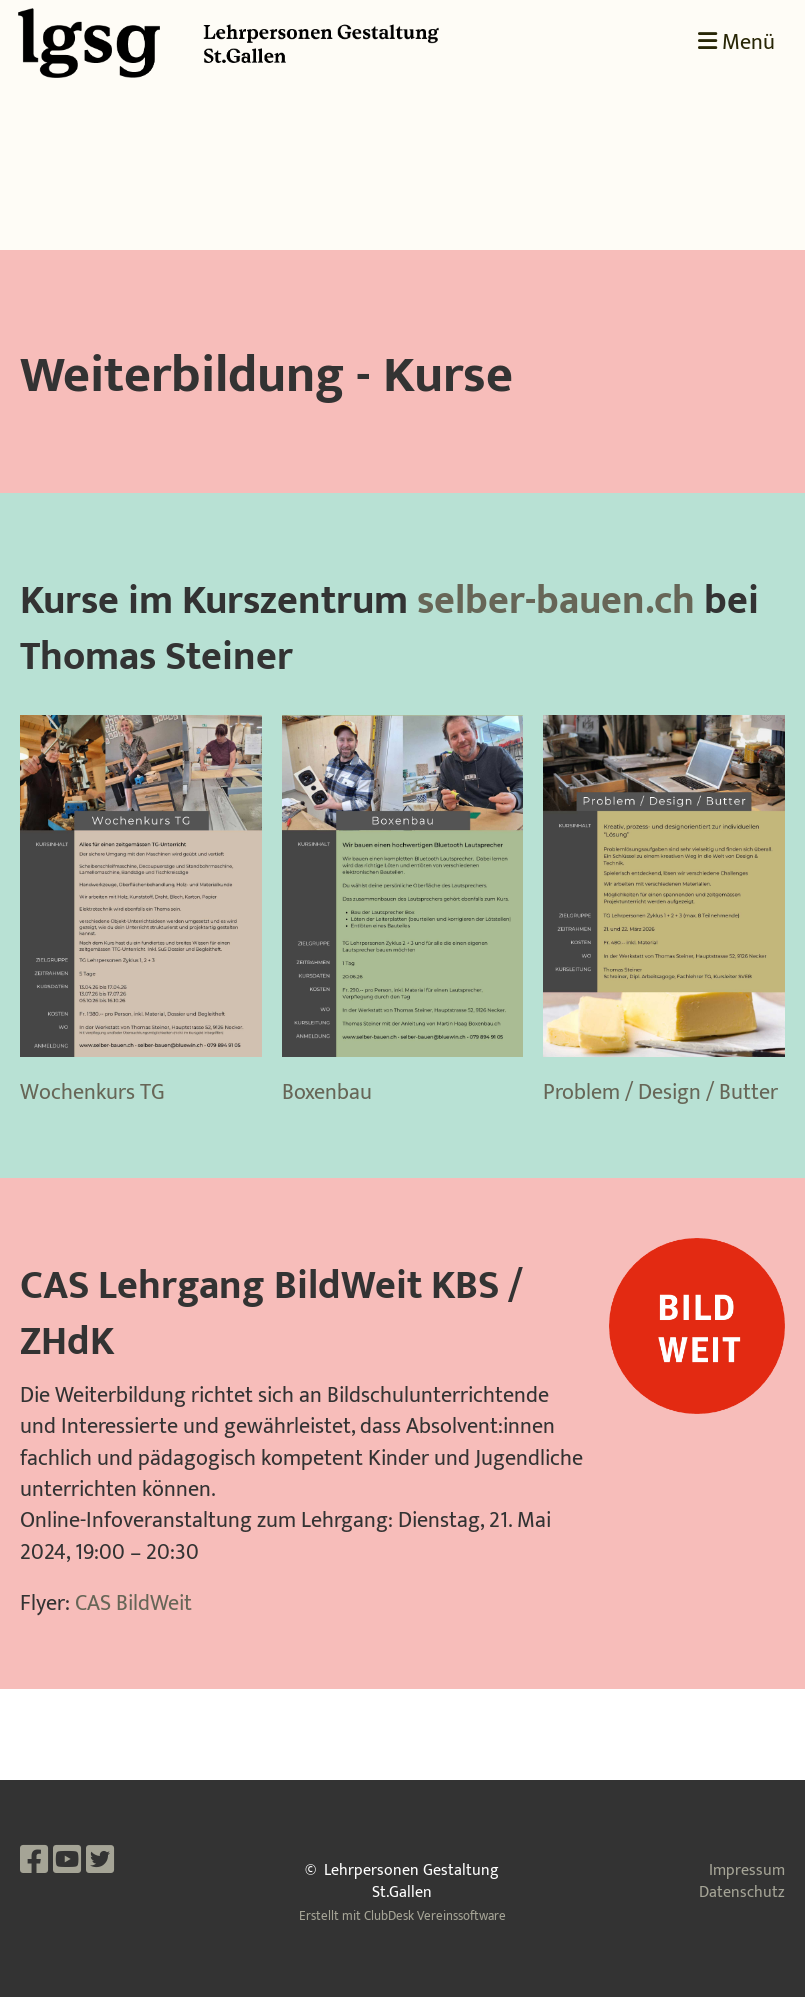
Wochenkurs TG (92, 1092)
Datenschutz (742, 1892)
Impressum (747, 1870)
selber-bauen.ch (556, 601)
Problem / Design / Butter (660, 1092)
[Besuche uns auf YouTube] (67, 1861)
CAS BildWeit (133, 1603)
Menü (736, 43)
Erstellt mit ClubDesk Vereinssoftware (402, 1916)
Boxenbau (327, 1092)
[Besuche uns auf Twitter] (100, 1861)
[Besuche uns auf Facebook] (34, 1861)
